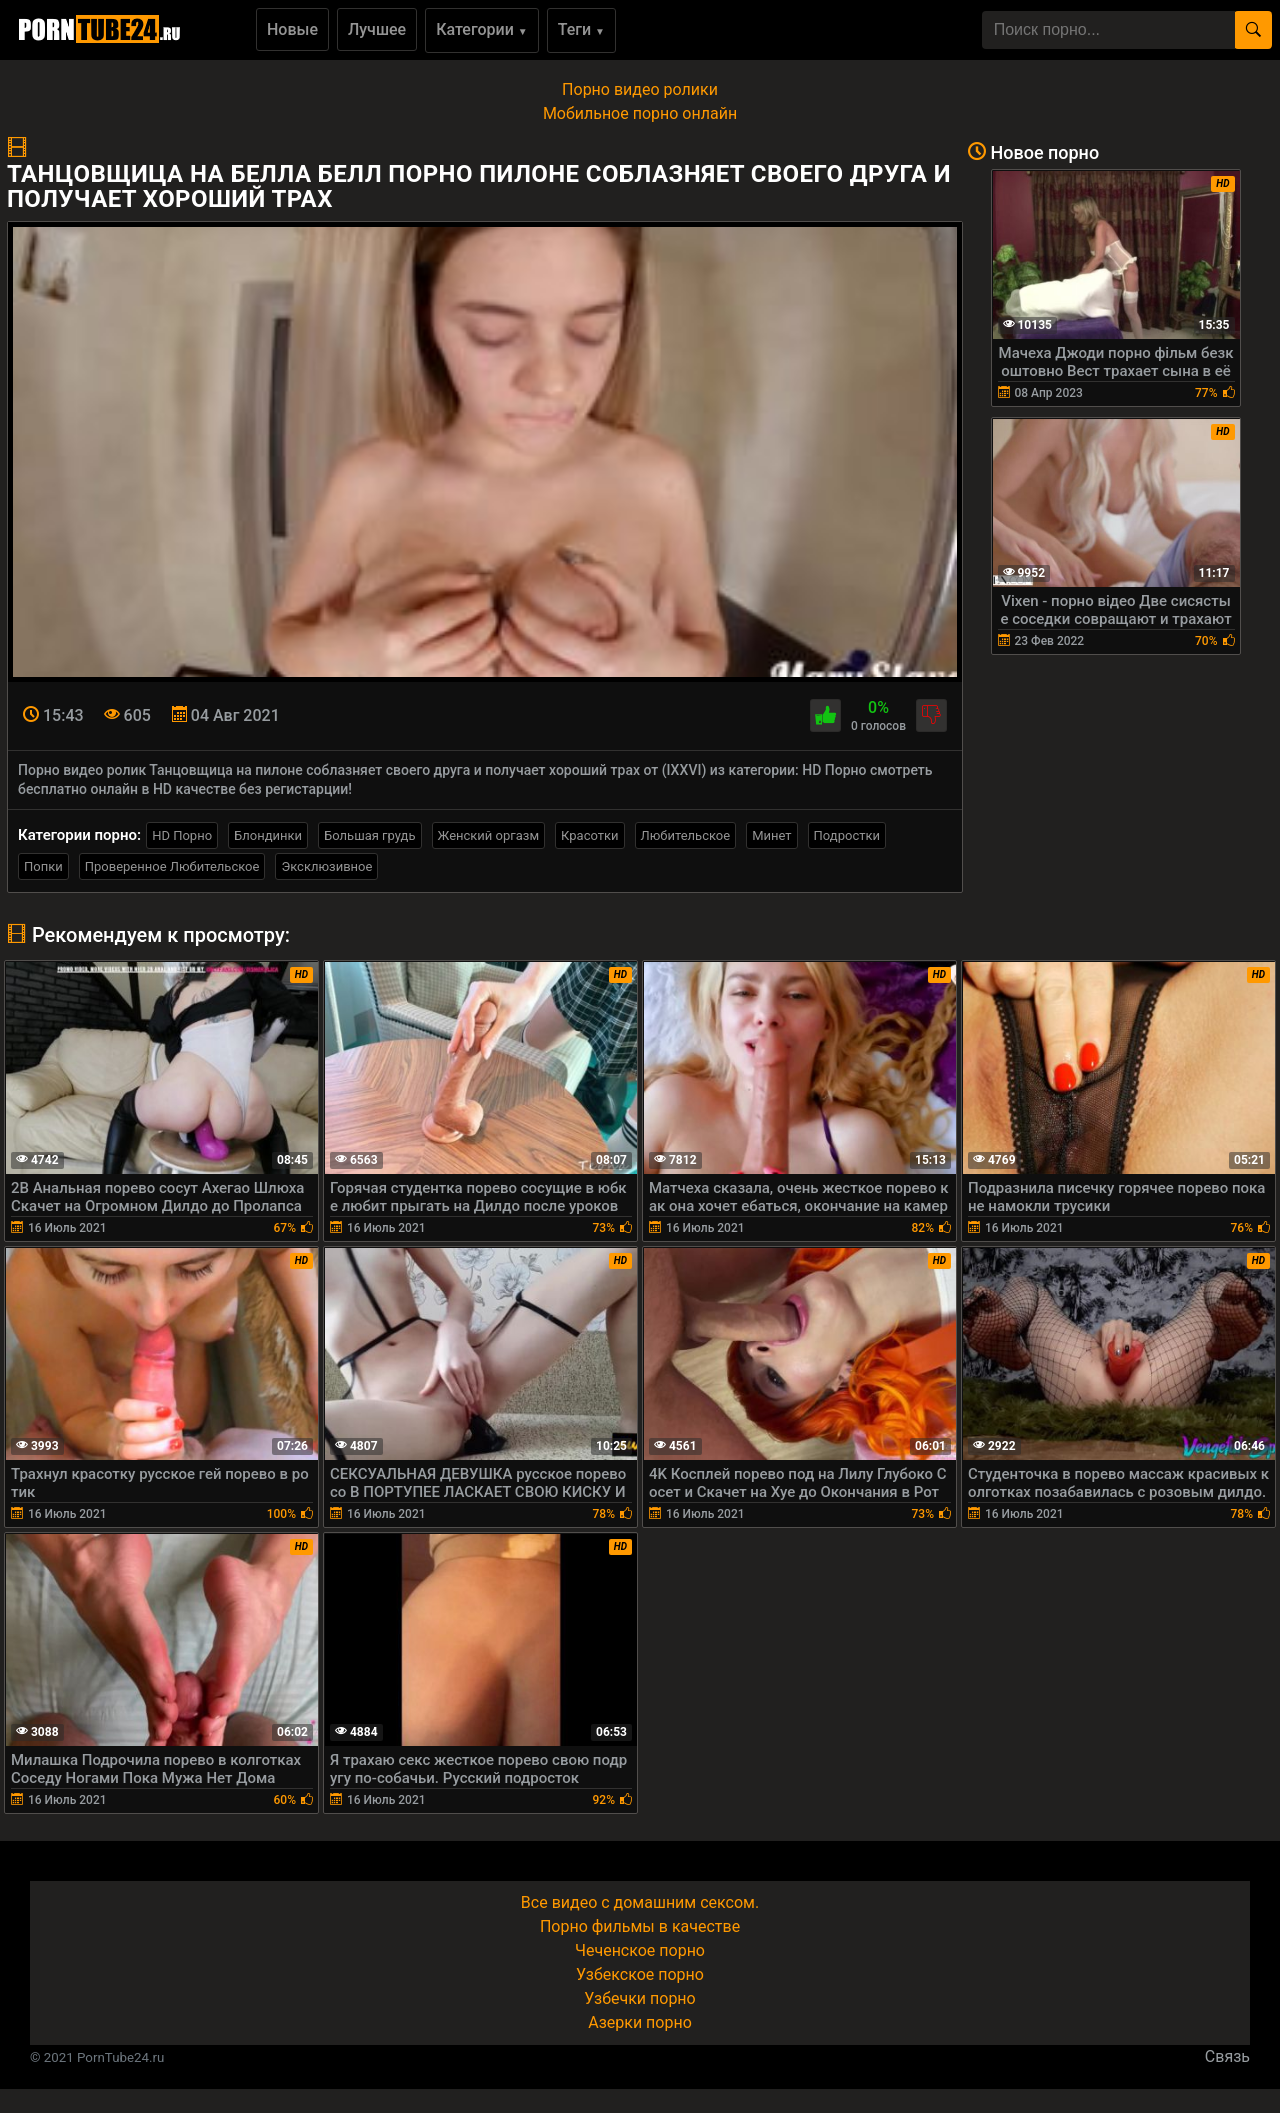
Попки (43, 866)
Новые (292, 29)
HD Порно (182, 835)
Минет (771, 835)
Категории (482, 29)
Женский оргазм (489, 835)
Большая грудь (369, 835)
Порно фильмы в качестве (640, 1926)
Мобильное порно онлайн (640, 113)
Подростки (847, 835)
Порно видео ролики (640, 89)
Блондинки (268, 835)
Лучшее (377, 29)
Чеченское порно (640, 1950)
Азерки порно (640, 2022)
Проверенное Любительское (172, 866)
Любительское (686, 835)
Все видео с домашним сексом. (640, 1902)
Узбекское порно (640, 1974)
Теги (581, 29)
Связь (1227, 2056)
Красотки (589, 835)
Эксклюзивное (326, 866)
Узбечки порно (639, 1998)
